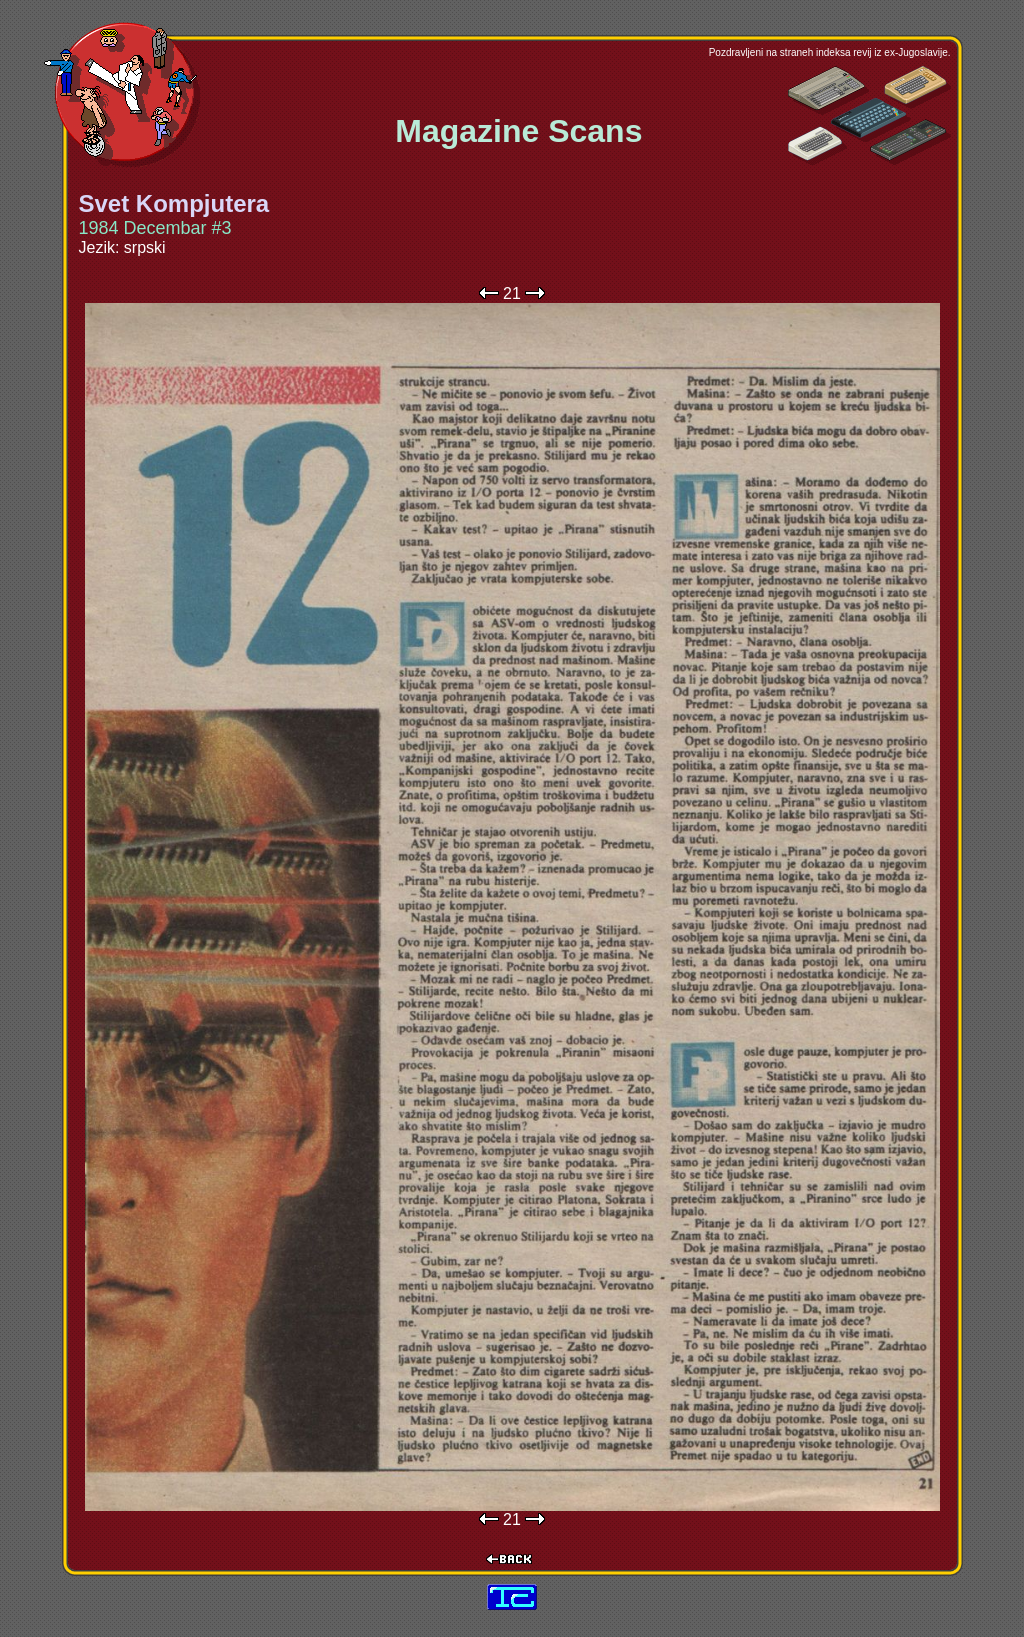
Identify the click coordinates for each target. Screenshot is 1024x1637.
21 (512, 293)
